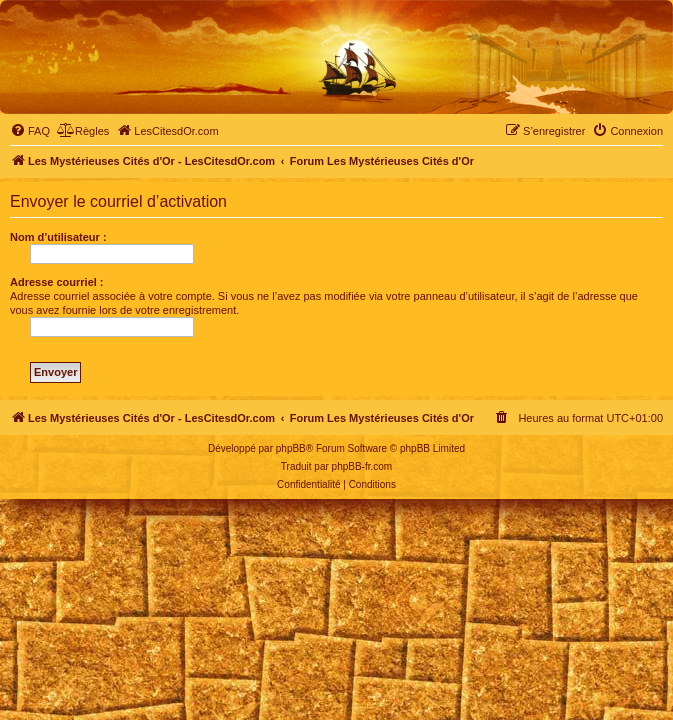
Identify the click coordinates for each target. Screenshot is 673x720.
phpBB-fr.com (362, 466)
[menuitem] (30, 131)
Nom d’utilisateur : (58, 237)
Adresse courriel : (57, 282)
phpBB (291, 448)
